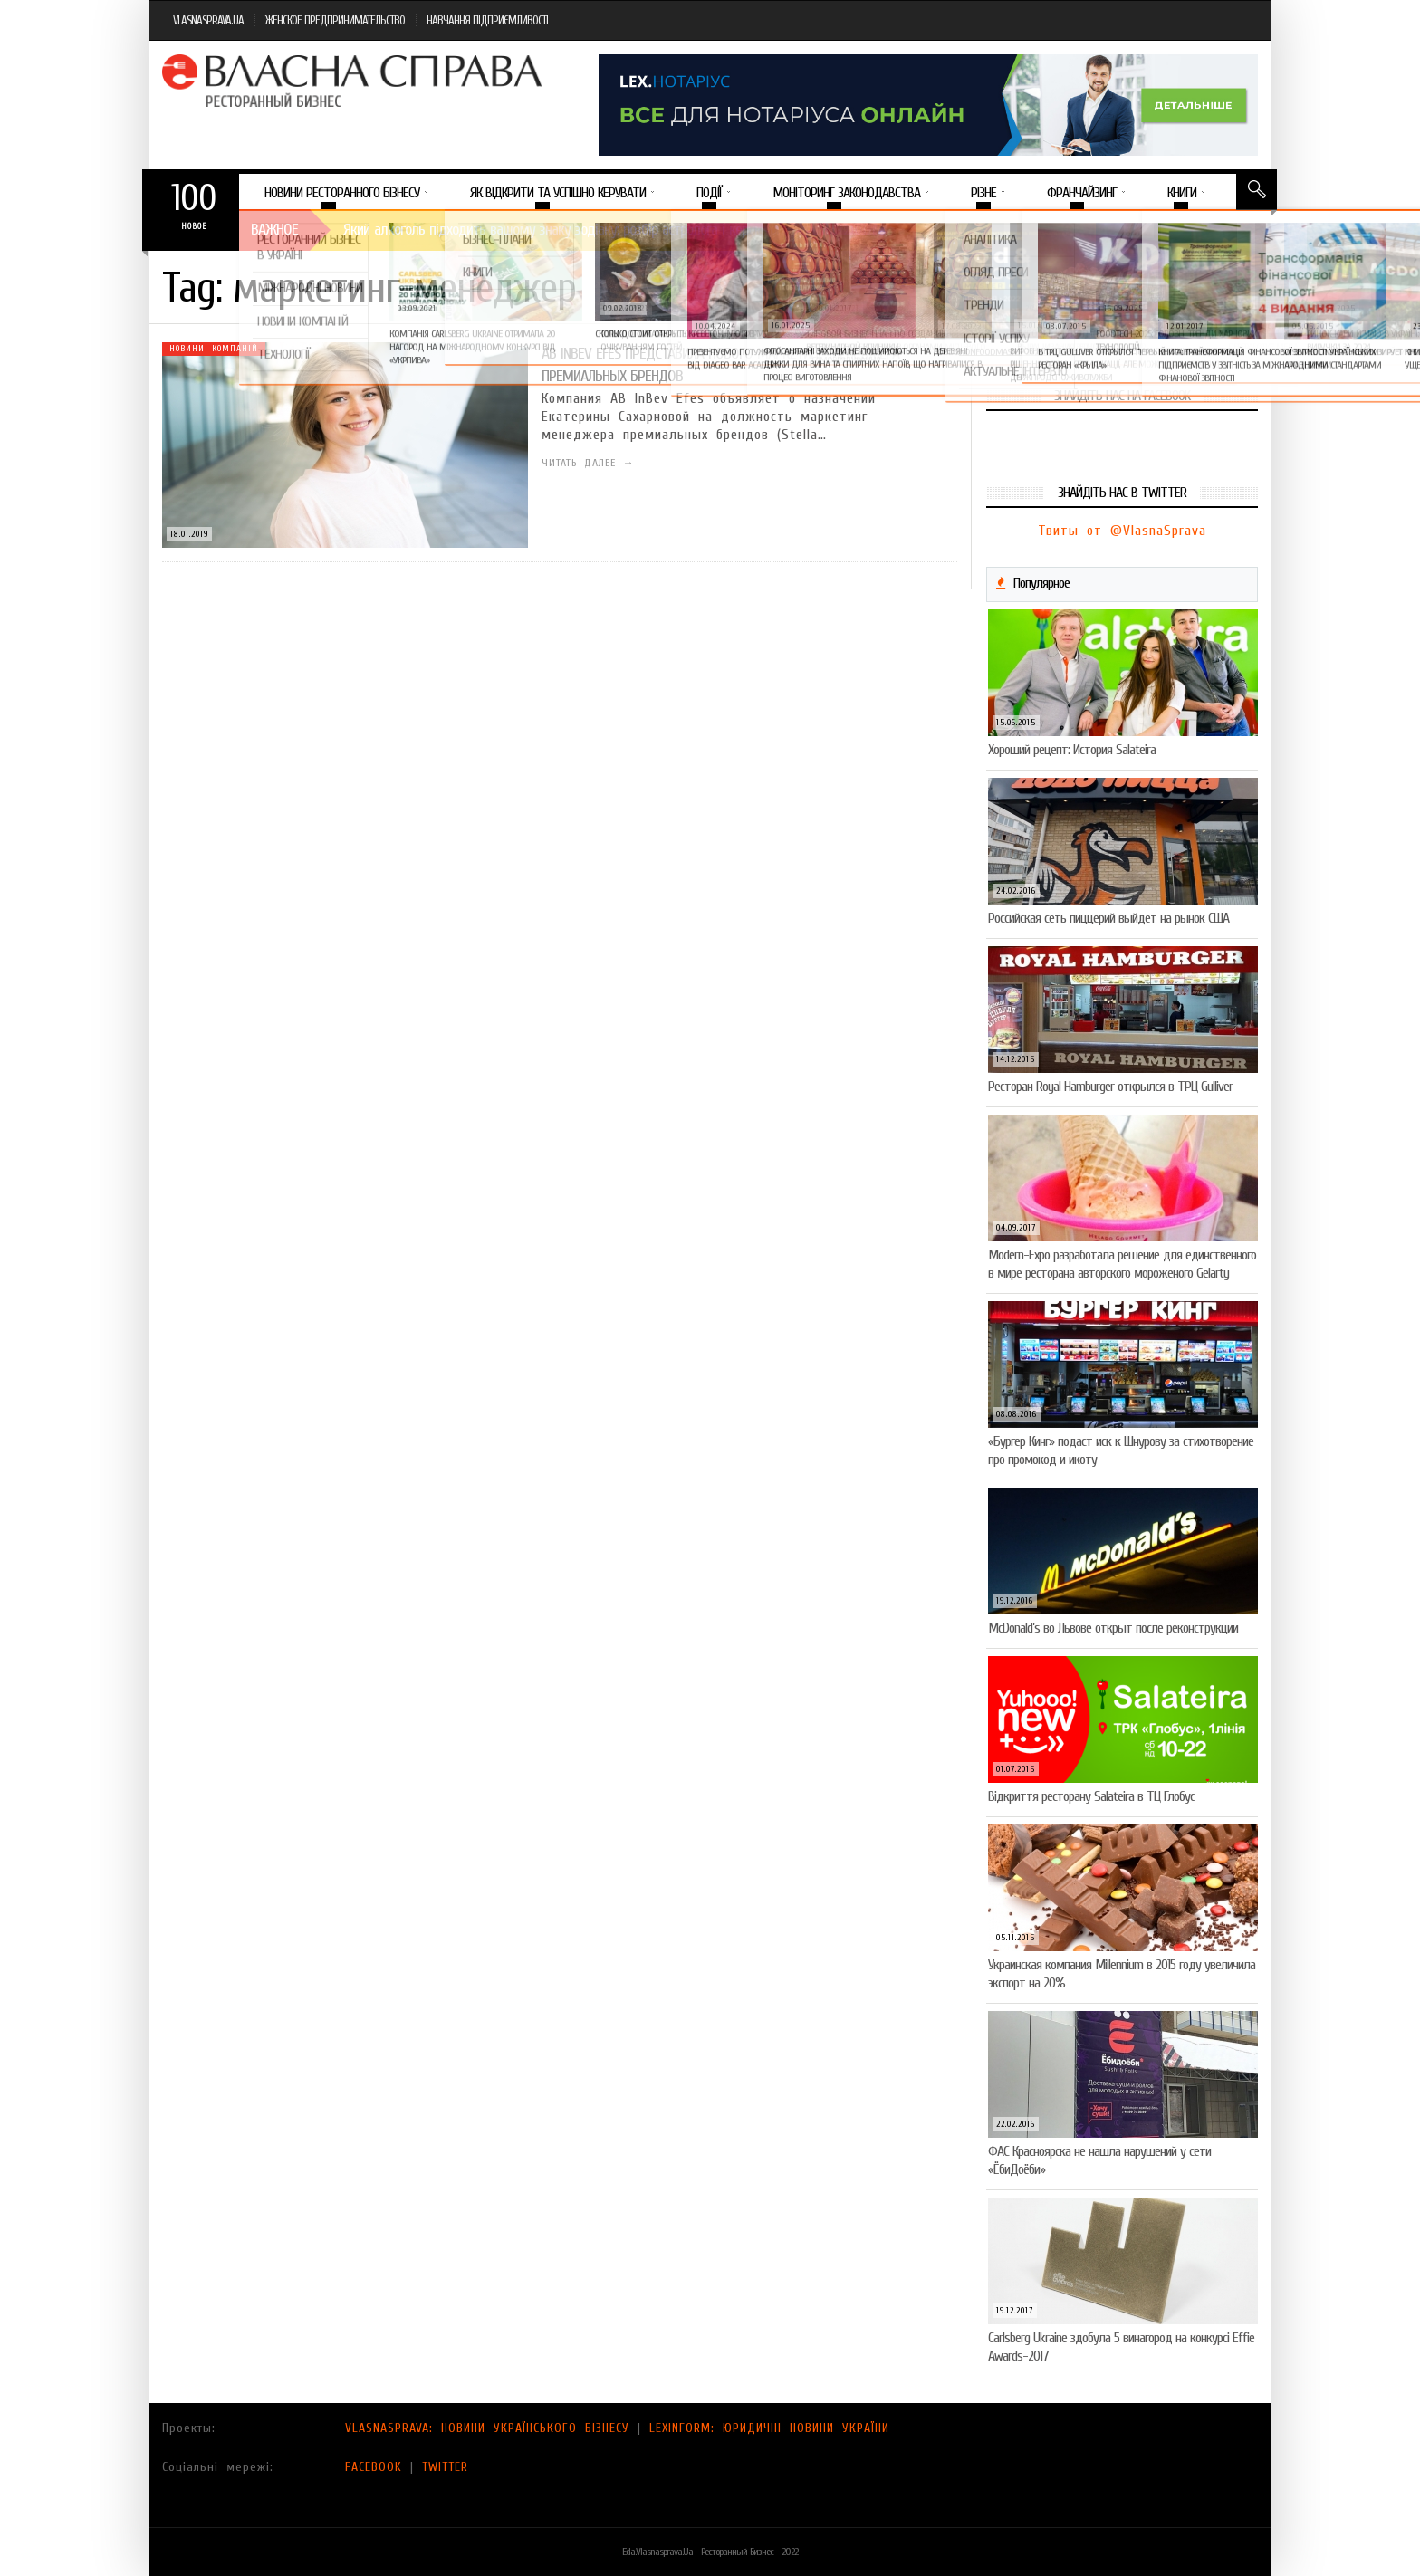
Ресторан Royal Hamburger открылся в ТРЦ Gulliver (1110, 1086)
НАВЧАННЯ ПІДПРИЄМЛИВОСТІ (487, 20)
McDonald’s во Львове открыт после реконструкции (1113, 1628)
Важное (274, 229)
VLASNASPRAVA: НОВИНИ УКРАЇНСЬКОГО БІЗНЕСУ (487, 2428)
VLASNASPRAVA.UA (208, 20)
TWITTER (445, 2467)
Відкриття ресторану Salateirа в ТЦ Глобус (1091, 1796)
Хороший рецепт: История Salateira (1072, 750)
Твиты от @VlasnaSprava (1122, 530)
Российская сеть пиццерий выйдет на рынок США (1108, 918)
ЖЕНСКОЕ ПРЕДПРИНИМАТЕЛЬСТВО (335, 20)
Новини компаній (213, 348)
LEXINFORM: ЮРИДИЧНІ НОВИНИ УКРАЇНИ (769, 2428)
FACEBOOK (373, 2467)
